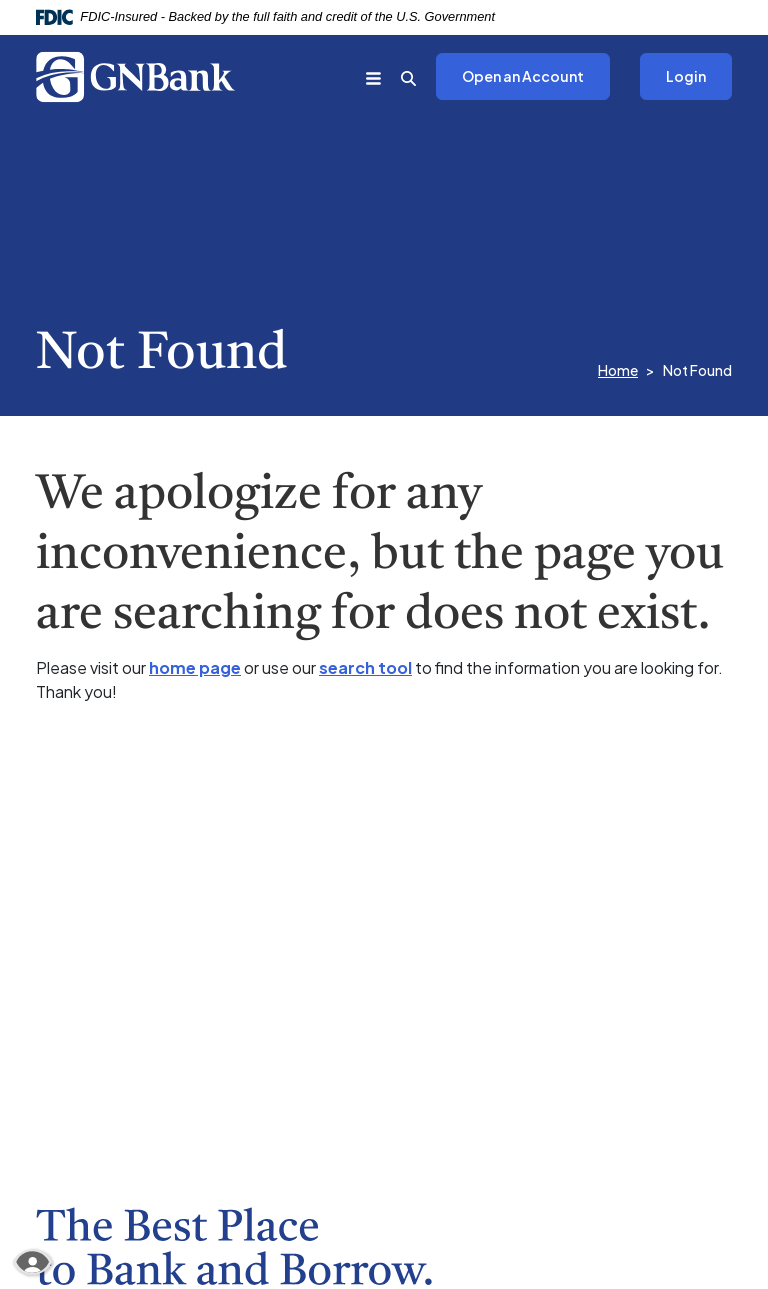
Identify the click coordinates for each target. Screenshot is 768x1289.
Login (686, 76)
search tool (365, 667)
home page (195, 667)
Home (618, 370)
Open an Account (510, 77)
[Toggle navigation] (373, 77)
